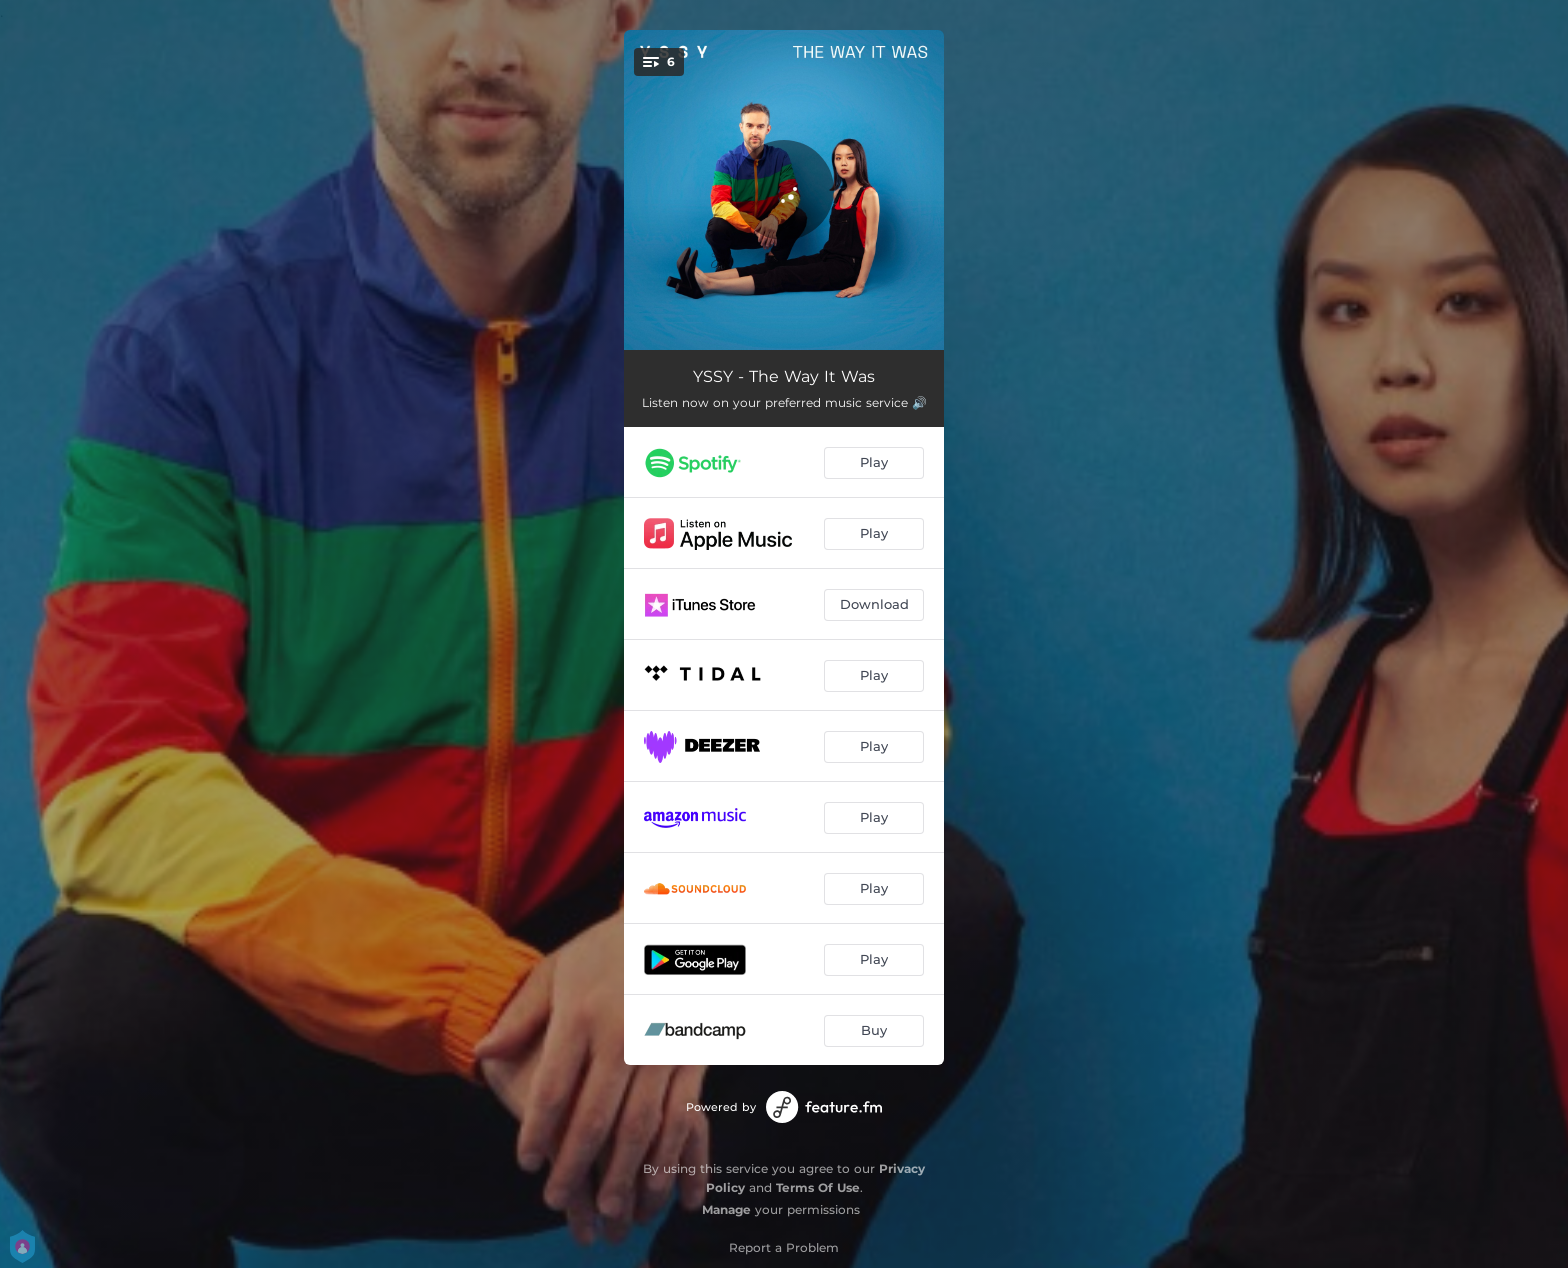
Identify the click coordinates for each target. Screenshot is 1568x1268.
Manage (726, 1209)
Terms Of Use (818, 1187)
